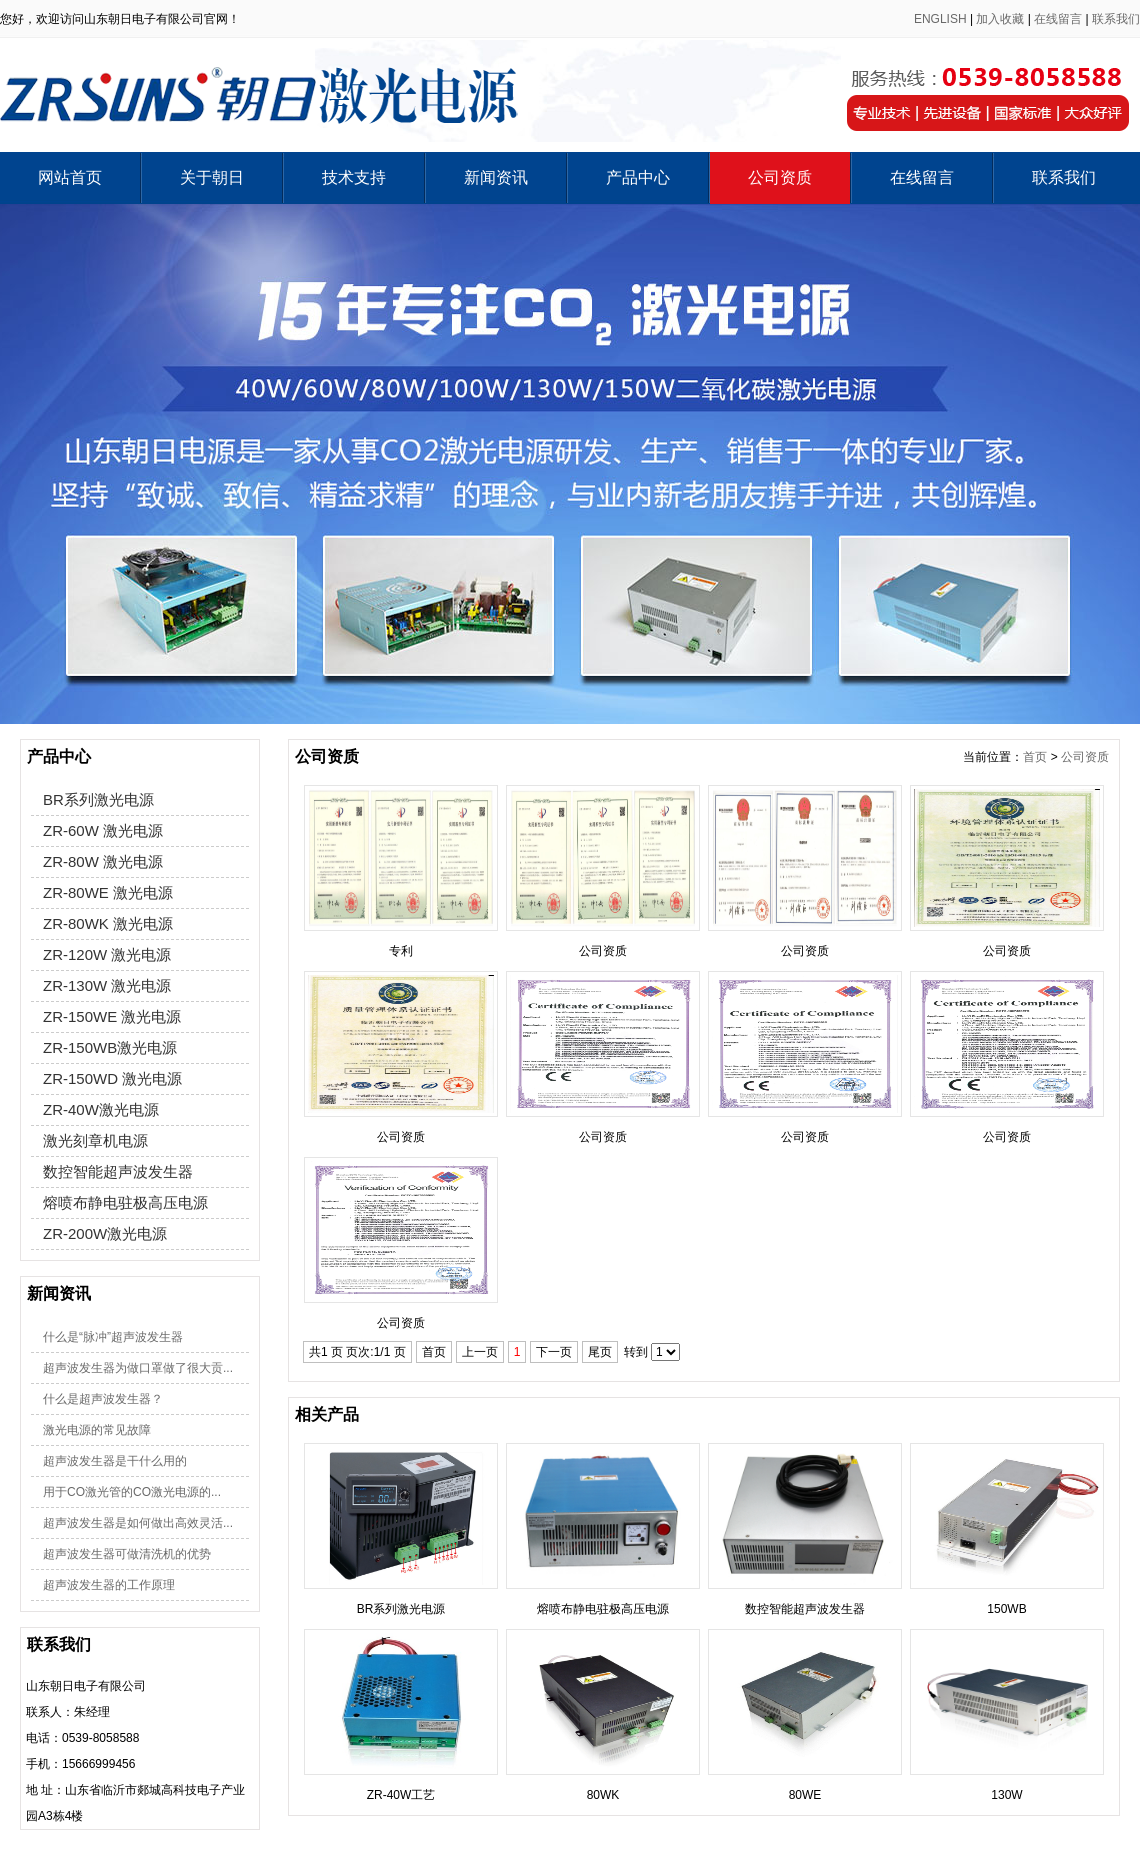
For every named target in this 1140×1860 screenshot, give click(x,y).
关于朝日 (212, 177)
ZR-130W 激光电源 (107, 985)
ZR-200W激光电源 (105, 1233)
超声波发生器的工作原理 (109, 1585)
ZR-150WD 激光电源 (112, 1078)
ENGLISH (940, 19)
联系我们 (1116, 19)
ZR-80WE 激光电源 (108, 892)
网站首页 (70, 177)
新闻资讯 (496, 177)
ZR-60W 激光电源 (103, 830)
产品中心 (638, 177)
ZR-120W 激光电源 (107, 954)
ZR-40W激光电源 (101, 1109)
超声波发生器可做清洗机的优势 (127, 1554)
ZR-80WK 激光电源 (108, 923)
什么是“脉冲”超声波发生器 (113, 1337)
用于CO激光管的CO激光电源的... (132, 1492)
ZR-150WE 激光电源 (112, 1016)
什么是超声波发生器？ (103, 1399)
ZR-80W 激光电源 (103, 861)
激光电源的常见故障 (97, 1430)
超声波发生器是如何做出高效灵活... (138, 1523)
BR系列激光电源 (98, 799)
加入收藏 (1000, 19)
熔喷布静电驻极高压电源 (125, 1202)
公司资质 (780, 177)
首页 (1035, 757)
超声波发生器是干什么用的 (115, 1461)
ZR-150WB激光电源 (110, 1047)
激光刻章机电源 (95, 1140)
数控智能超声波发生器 (118, 1171)
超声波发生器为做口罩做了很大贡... (138, 1368)
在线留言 (1058, 19)
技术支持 (354, 177)
